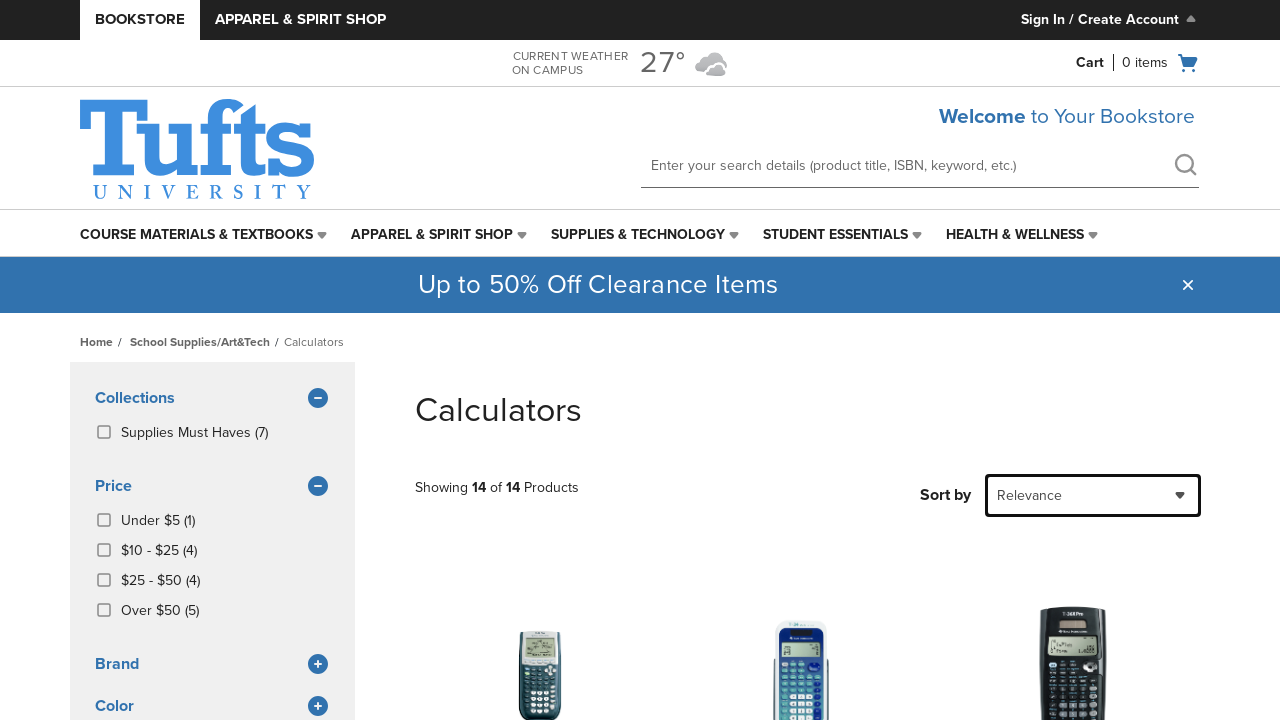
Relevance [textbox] (1029, 495)
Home (96, 342)
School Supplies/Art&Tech (200, 342)
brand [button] (212, 665)
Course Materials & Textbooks (196, 234)
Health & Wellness (1015, 234)
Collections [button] (212, 399)
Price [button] (212, 487)
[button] (1188, 285)
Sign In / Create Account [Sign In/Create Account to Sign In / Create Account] (1110, 19)
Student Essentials (835, 234)
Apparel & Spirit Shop (300, 19)
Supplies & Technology (638, 234)
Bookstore (140, 19)
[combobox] (1093, 495)
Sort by (945, 495)
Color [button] (212, 707)
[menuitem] (205, 235)
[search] (1185, 167)
